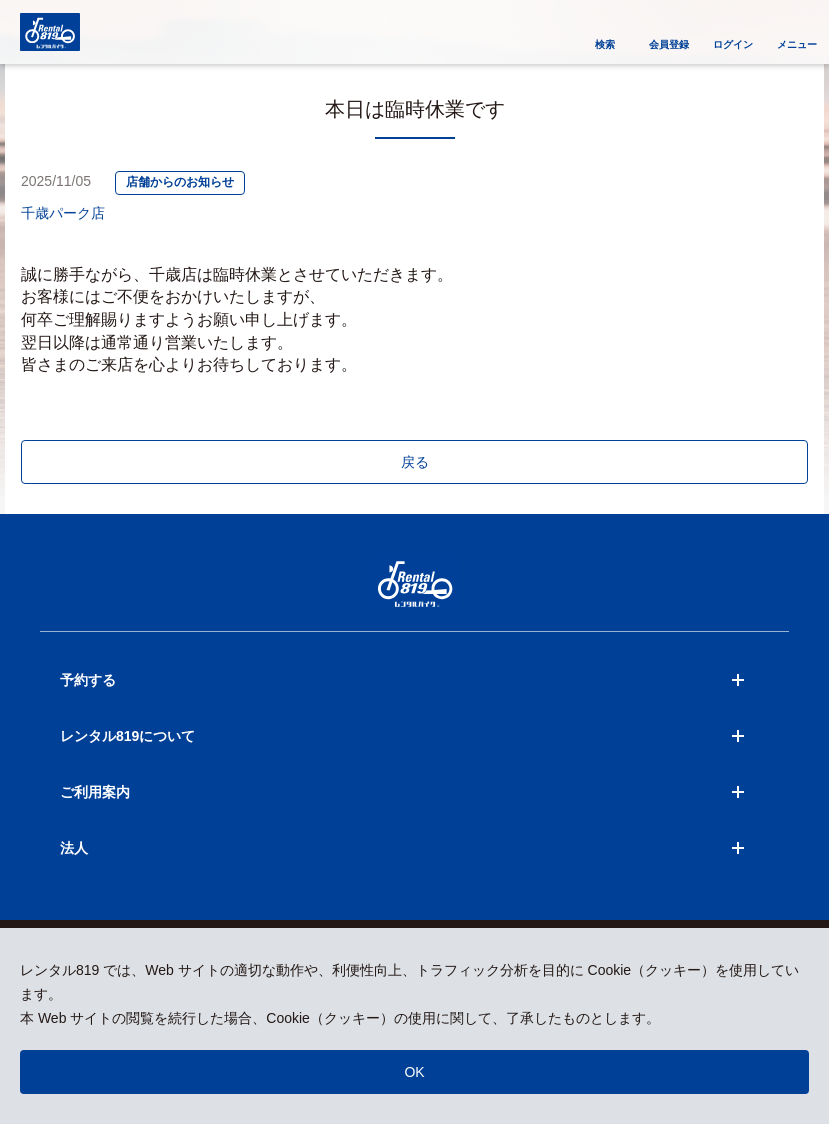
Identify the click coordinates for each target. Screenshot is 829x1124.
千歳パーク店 (63, 213)
